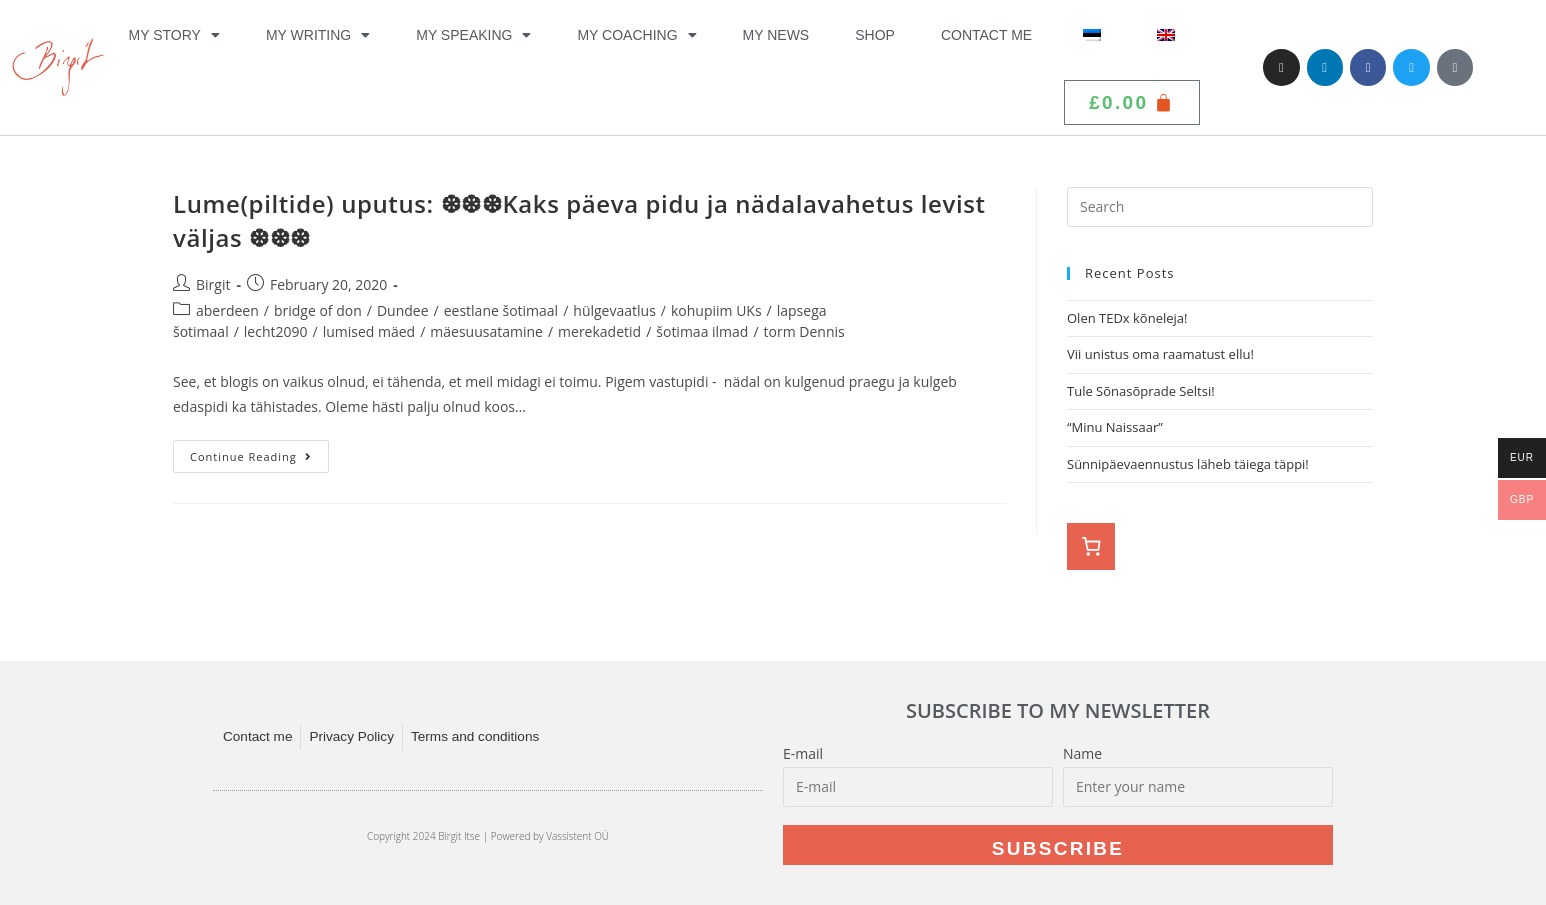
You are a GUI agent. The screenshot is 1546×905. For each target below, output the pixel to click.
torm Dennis (804, 331)
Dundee (403, 310)
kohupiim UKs (716, 310)
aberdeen (227, 310)
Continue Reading (259, 452)
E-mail (803, 753)
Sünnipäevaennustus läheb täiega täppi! (1188, 464)
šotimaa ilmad (702, 331)
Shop (875, 35)
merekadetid (599, 331)
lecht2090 (276, 331)
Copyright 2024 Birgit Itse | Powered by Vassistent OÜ (488, 836)
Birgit (213, 284)
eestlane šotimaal (501, 310)
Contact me (986, 35)
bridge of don (318, 310)
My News (776, 35)
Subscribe (1058, 848)
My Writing (318, 35)
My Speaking (473, 35)
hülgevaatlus (614, 310)
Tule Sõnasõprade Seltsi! (1141, 391)
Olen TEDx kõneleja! (1127, 318)
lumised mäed (369, 331)
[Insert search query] (1220, 207)
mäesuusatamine (486, 331)
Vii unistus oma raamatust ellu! (1162, 354)
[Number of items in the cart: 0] (1091, 547)
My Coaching (636, 35)
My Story (174, 35)
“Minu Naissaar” (1115, 427)
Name (1082, 753)
